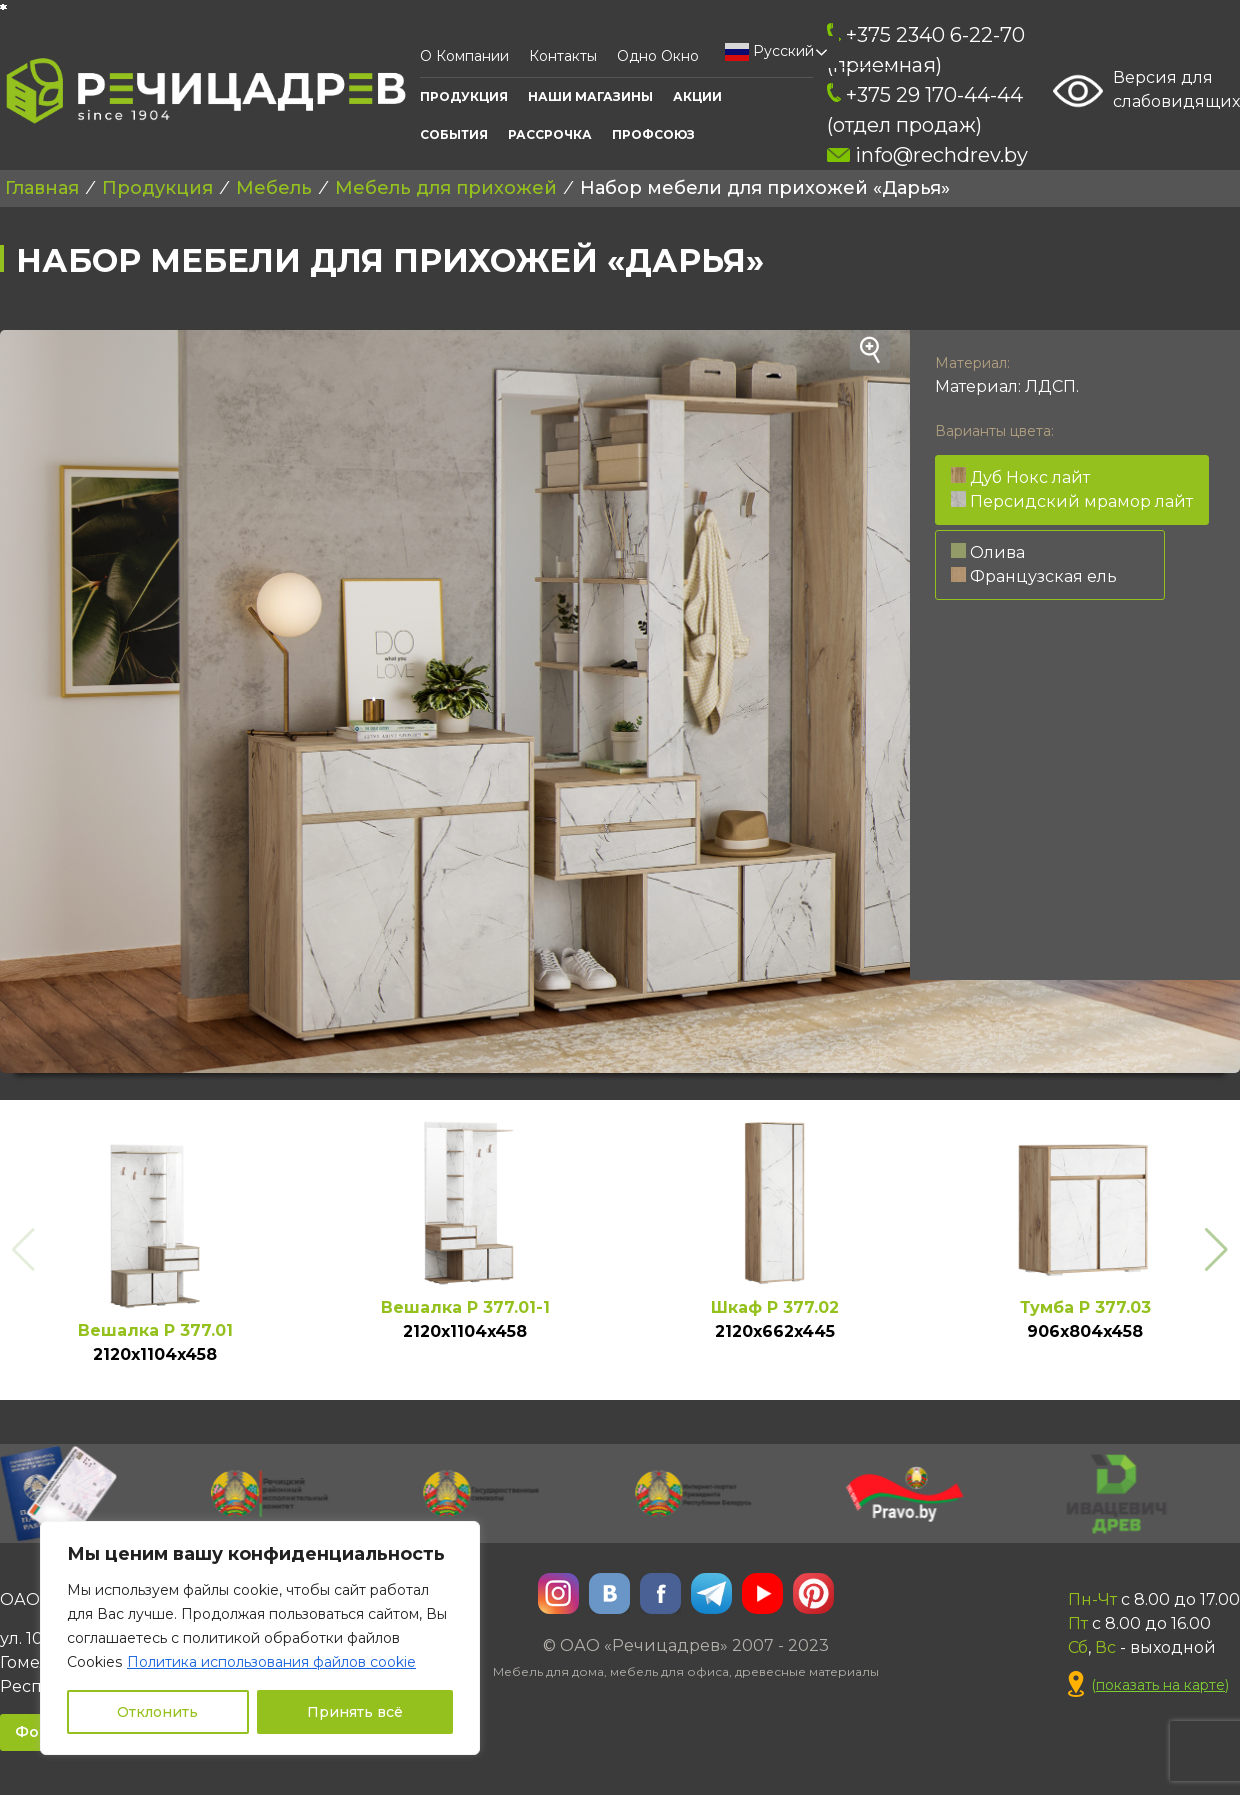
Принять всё (355, 1712)
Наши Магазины (590, 96)
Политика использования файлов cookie (271, 1662)
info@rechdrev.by (927, 155)
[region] (260, 1638)
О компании (464, 56)
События (454, 134)
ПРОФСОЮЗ (653, 134)
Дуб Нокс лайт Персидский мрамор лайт (1072, 489)
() (1148, 1685)
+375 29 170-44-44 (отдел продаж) (925, 110)
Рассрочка (550, 134)
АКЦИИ (697, 96)
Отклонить (157, 1712)
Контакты (563, 56)
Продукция (464, 96)
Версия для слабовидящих (1146, 91)
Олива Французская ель (1034, 564)
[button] (1216, 1250)
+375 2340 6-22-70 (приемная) (926, 50)
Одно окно (658, 56)
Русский (769, 52)
